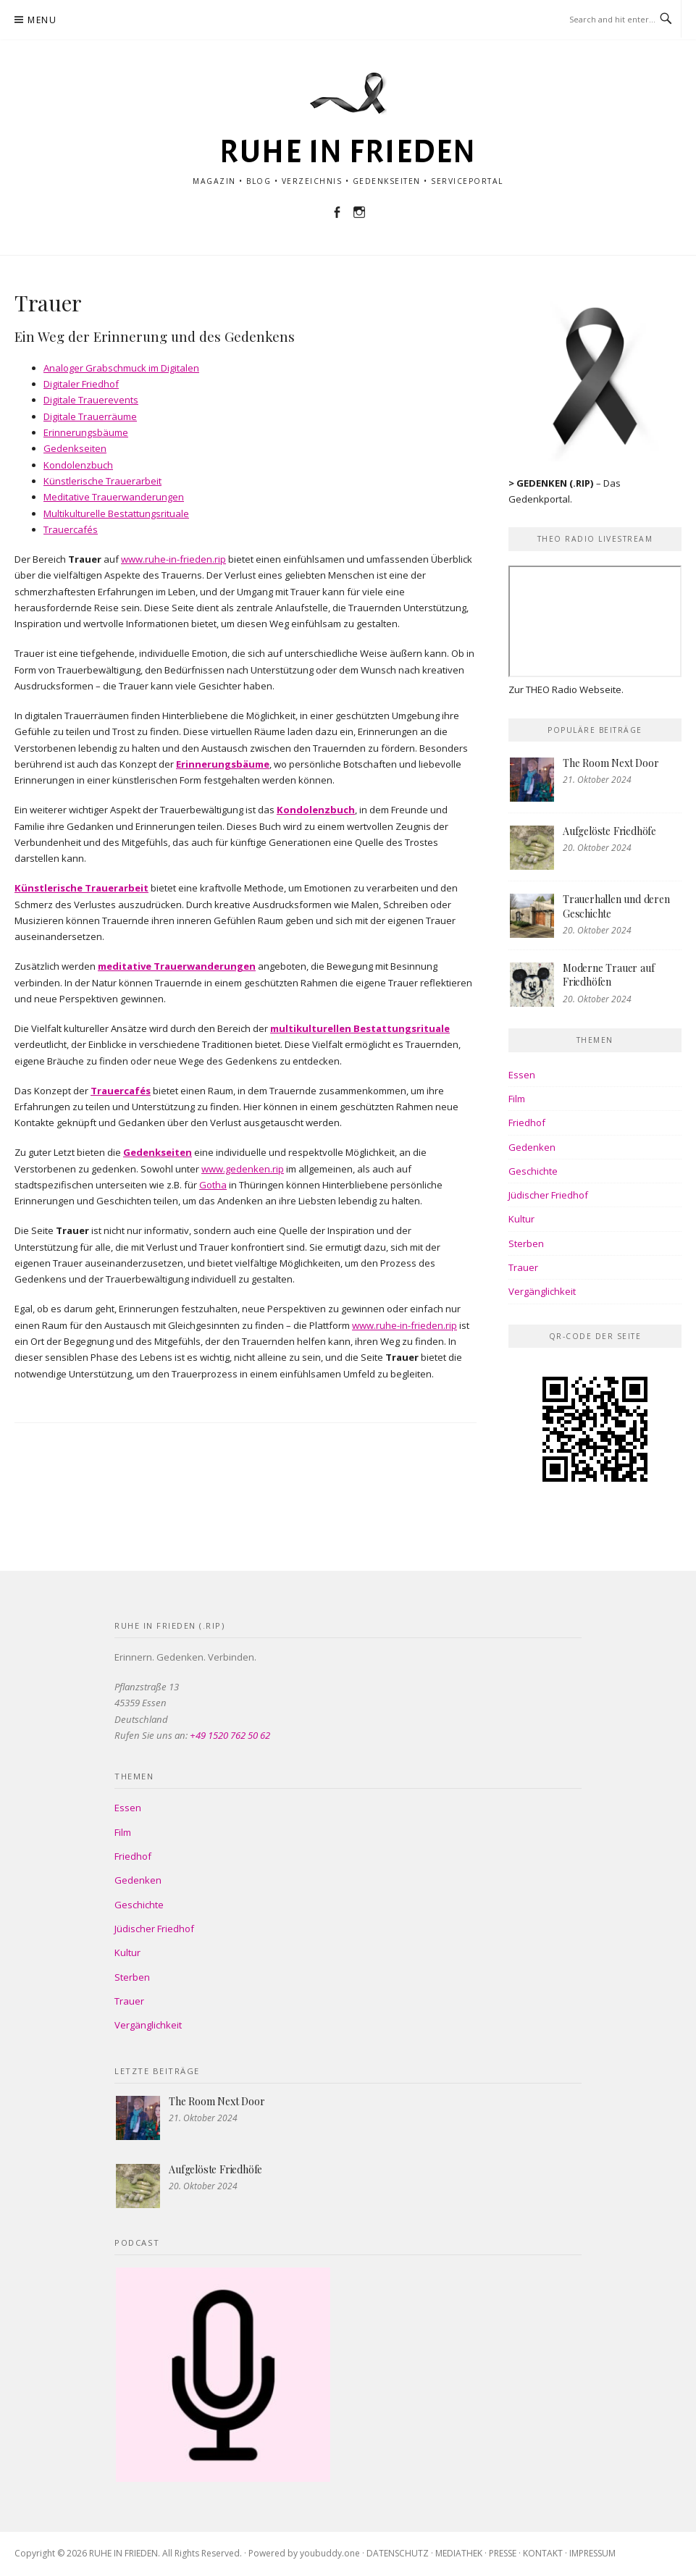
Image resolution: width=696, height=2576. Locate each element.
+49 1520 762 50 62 (230, 1735)
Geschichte (533, 1171)
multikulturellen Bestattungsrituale (360, 1028)
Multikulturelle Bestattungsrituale (116, 513)
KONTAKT (543, 2553)
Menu (42, 20)
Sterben (526, 1243)
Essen (521, 1074)
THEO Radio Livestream (595, 539)
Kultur (521, 1218)
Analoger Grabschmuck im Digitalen (121, 367)
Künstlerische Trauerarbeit (102, 480)
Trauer (523, 1267)
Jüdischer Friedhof (548, 1194)
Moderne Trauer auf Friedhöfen (608, 975)
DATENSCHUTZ (397, 2553)
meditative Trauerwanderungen (177, 966)
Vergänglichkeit (542, 1291)
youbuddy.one (330, 2553)
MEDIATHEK (458, 2553)
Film (516, 1098)
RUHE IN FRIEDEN (348, 151)
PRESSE (502, 2553)
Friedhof (526, 1122)
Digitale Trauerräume (90, 416)
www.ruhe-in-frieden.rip (173, 559)
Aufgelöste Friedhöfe (609, 831)
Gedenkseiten (74, 448)
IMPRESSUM (592, 2553)
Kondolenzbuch (78, 464)
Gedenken (531, 1147)
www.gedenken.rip (242, 1168)
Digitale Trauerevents (90, 399)
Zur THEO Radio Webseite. (566, 689)
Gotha (213, 1184)
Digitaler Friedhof (81, 383)
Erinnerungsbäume (85, 432)
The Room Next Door (610, 763)
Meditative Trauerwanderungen (113, 496)
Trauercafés (70, 529)
